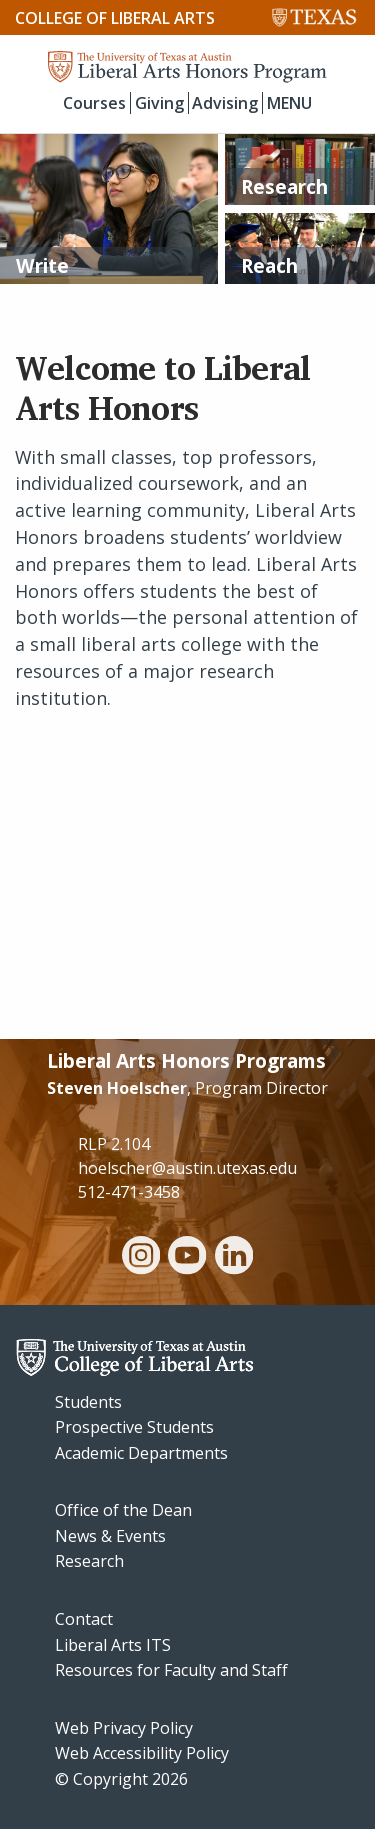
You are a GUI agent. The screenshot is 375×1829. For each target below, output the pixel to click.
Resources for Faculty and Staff (171, 1670)
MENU (289, 103)
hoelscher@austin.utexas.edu (187, 1168)
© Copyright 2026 (121, 1779)
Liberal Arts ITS (113, 1645)
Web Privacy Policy (124, 1728)
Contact (84, 1619)
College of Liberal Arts (115, 18)
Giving (159, 103)
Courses (94, 103)
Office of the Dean (123, 1510)
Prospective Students (134, 1427)
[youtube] (187, 1258)
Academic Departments (141, 1453)
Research (89, 1561)
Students (88, 1402)
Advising (225, 103)
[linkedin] (234, 1258)
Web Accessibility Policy (142, 1753)
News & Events (110, 1536)
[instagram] (141, 1258)
